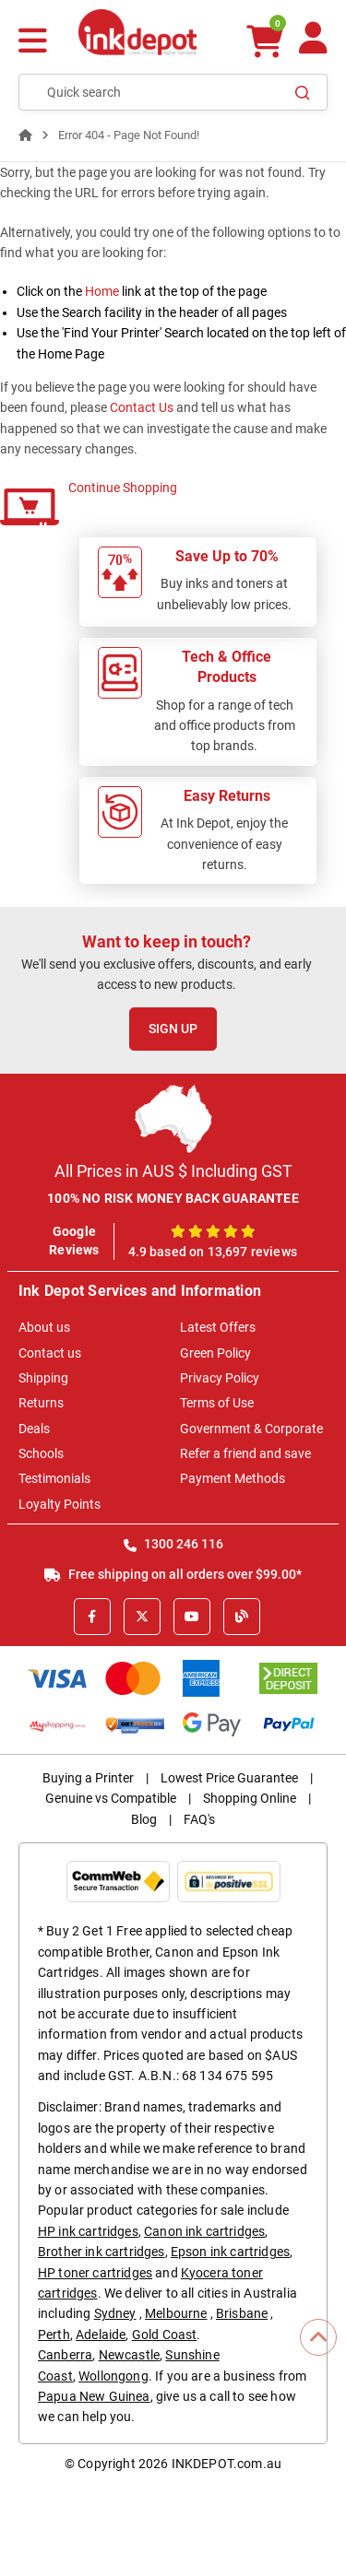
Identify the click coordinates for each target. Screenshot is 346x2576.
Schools (41, 1453)
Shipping (43, 1377)
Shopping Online (249, 1798)
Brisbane (242, 2313)
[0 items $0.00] (264, 41)
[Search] (303, 92)
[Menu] (32, 42)
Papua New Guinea (94, 2396)
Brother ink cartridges (101, 2251)
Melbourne (176, 2313)
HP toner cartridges (95, 2272)
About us (44, 1327)
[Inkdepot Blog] (241, 1616)
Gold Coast (164, 2334)
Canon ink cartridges (204, 2231)
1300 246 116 (173, 1543)
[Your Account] (313, 46)
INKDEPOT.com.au (226, 2463)
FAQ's (199, 1819)
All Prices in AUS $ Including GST (173, 1171)
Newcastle (129, 2354)
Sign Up (173, 1028)
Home (102, 291)
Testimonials (54, 1478)
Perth (54, 2334)
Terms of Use (217, 1402)
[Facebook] (92, 1616)
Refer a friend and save (245, 1453)
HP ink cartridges (88, 2231)
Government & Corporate (251, 1428)
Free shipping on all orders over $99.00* (173, 1574)
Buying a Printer (88, 1777)
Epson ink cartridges (230, 2251)
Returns (41, 1402)
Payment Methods (232, 1478)
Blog (144, 1819)
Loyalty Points (59, 1504)
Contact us (49, 1353)
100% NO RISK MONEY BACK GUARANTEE (173, 1198)
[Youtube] (191, 1616)
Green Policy (215, 1353)
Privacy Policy (219, 1377)
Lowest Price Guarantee (229, 1777)
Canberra (65, 2354)
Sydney (115, 2313)
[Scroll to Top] (318, 2337)
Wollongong (113, 2376)
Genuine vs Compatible (110, 1798)
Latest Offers (218, 1327)
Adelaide (100, 2334)
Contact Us (141, 407)
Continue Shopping (122, 487)
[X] (142, 1616)
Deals (34, 1428)
